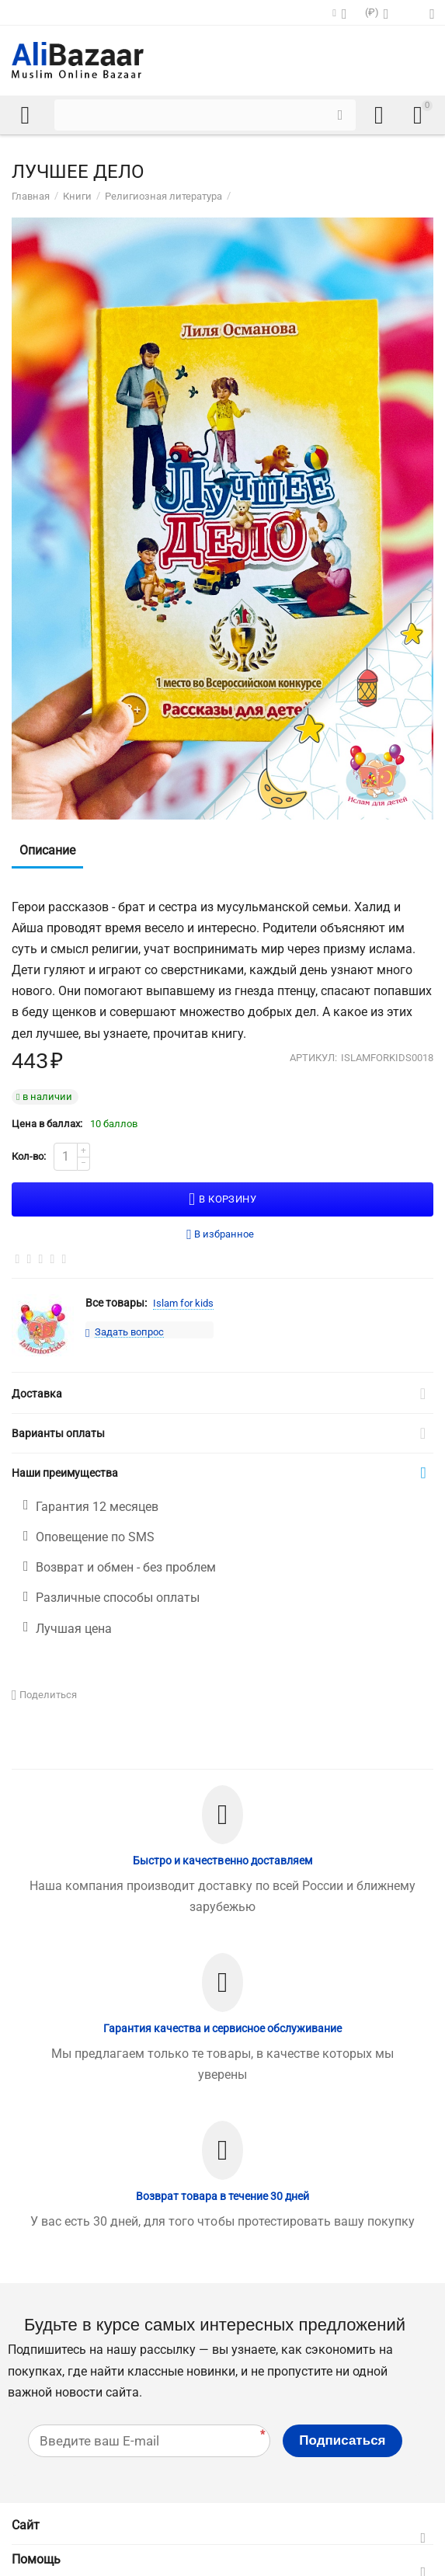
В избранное (220, 1234)
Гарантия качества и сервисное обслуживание (222, 2028)
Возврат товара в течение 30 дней (222, 2196)
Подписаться (342, 2440)
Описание (47, 850)
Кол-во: (29, 1156)
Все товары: (116, 1303)
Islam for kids (183, 1303)
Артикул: (313, 1058)
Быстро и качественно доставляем (222, 1860)
